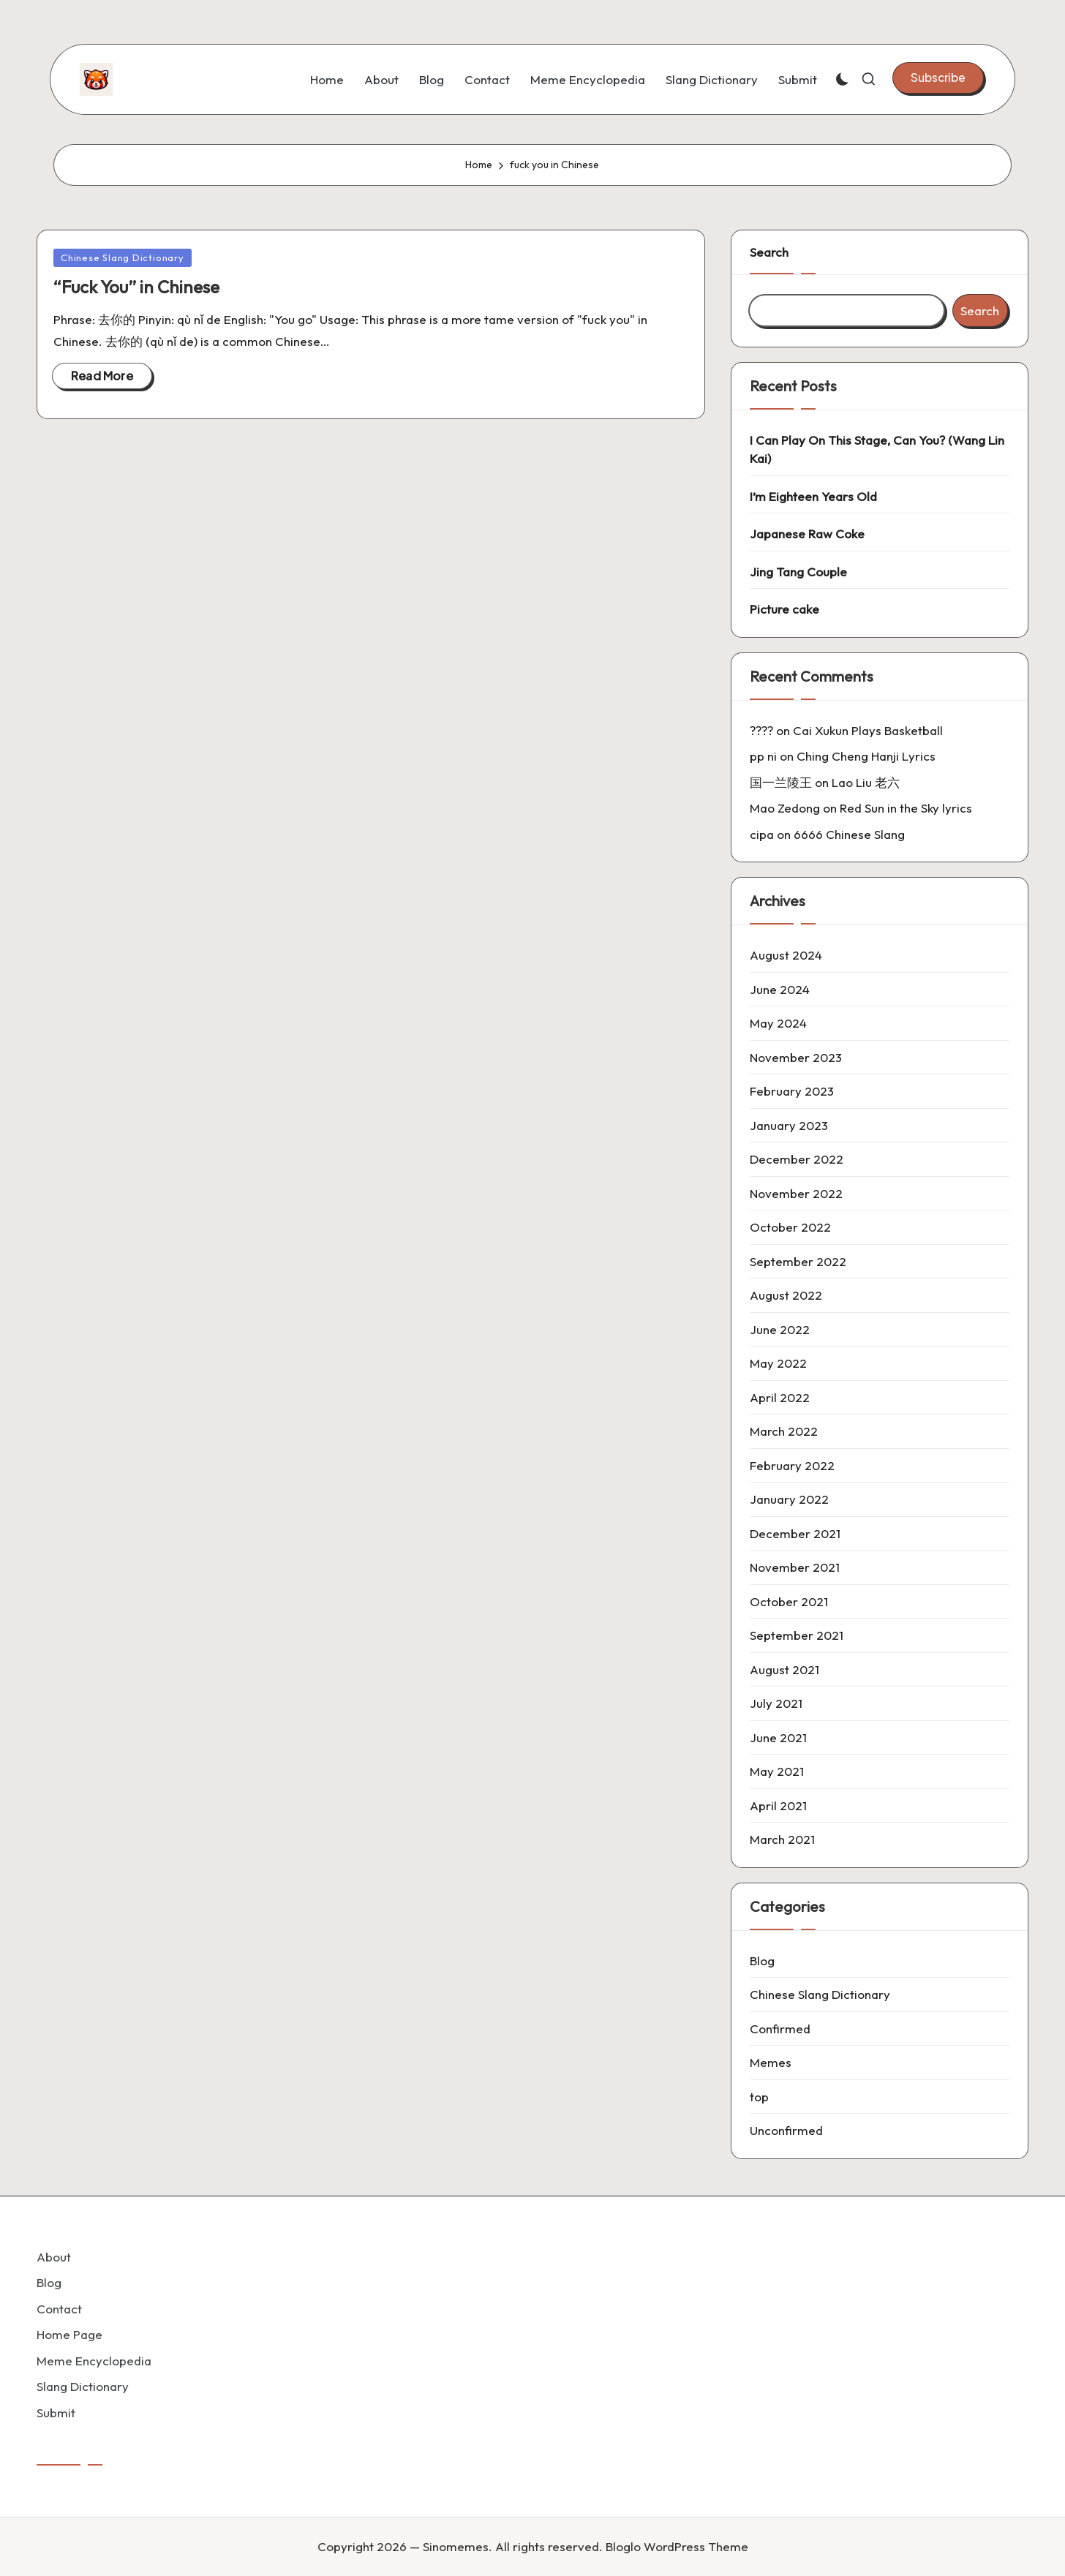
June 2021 (778, 1737)
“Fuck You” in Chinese (136, 287)
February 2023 (792, 1091)
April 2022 (780, 1397)
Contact (59, 2308)
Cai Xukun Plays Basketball (868, 730)
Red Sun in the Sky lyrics (906, 808)
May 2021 (777, 1771)
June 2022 (780, 1329)
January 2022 (789, 1499)
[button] (938, 77)
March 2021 (782, 1839)
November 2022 (796, 1193)
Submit (56, 2412)
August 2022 (786, 1295)
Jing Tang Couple (798, 571)
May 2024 (778, 1023)
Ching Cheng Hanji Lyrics (866, 756)
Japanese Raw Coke (807, 533)
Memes (770, 2062)
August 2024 (786, 955)
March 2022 (784, 1431)
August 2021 (784, 1669)
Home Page (69, 2334)
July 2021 (776, 1703)
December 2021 (795, 1533)
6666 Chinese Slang (849, 834)
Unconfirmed (786, 2130)
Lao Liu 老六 (866, 782)
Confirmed (780, 2028)
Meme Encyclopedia (94, 2360)
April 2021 (778, 1805)
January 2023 (789, 1125)
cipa (762, 834)
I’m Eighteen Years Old (813, 496)
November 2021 (795, 1567)
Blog (762, 1960)
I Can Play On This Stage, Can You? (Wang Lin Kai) (877, 449)
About (54, 2256)
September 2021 (796, 1635)
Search (769, 252)
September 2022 (798, 1261)
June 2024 (780, 989)
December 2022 (796, 1159)
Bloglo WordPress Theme (677, 2546)
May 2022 (778, 1363)
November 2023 (796, 1057)
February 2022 (792, 1465)
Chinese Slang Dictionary (122, 257)
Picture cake (784, 609)
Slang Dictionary (83, 2386)
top (759, 2096)
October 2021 (789, 1601)
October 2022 (790, 1227)
